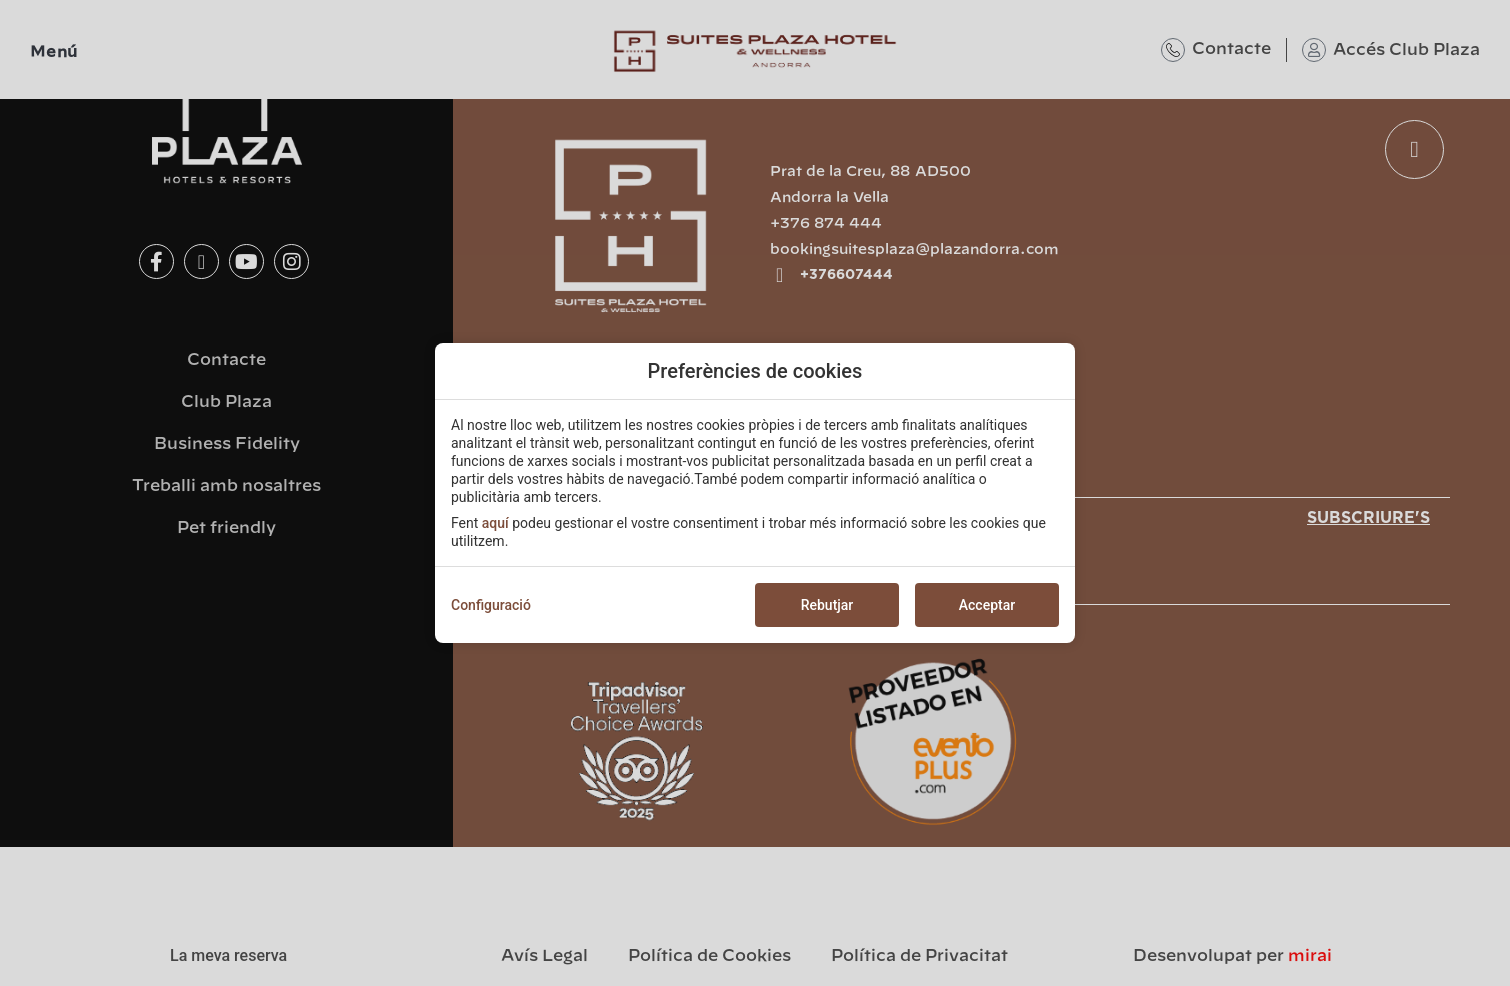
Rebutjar (827, 605)
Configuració (491, 605)
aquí (495, 523)
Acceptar (987, 605)
